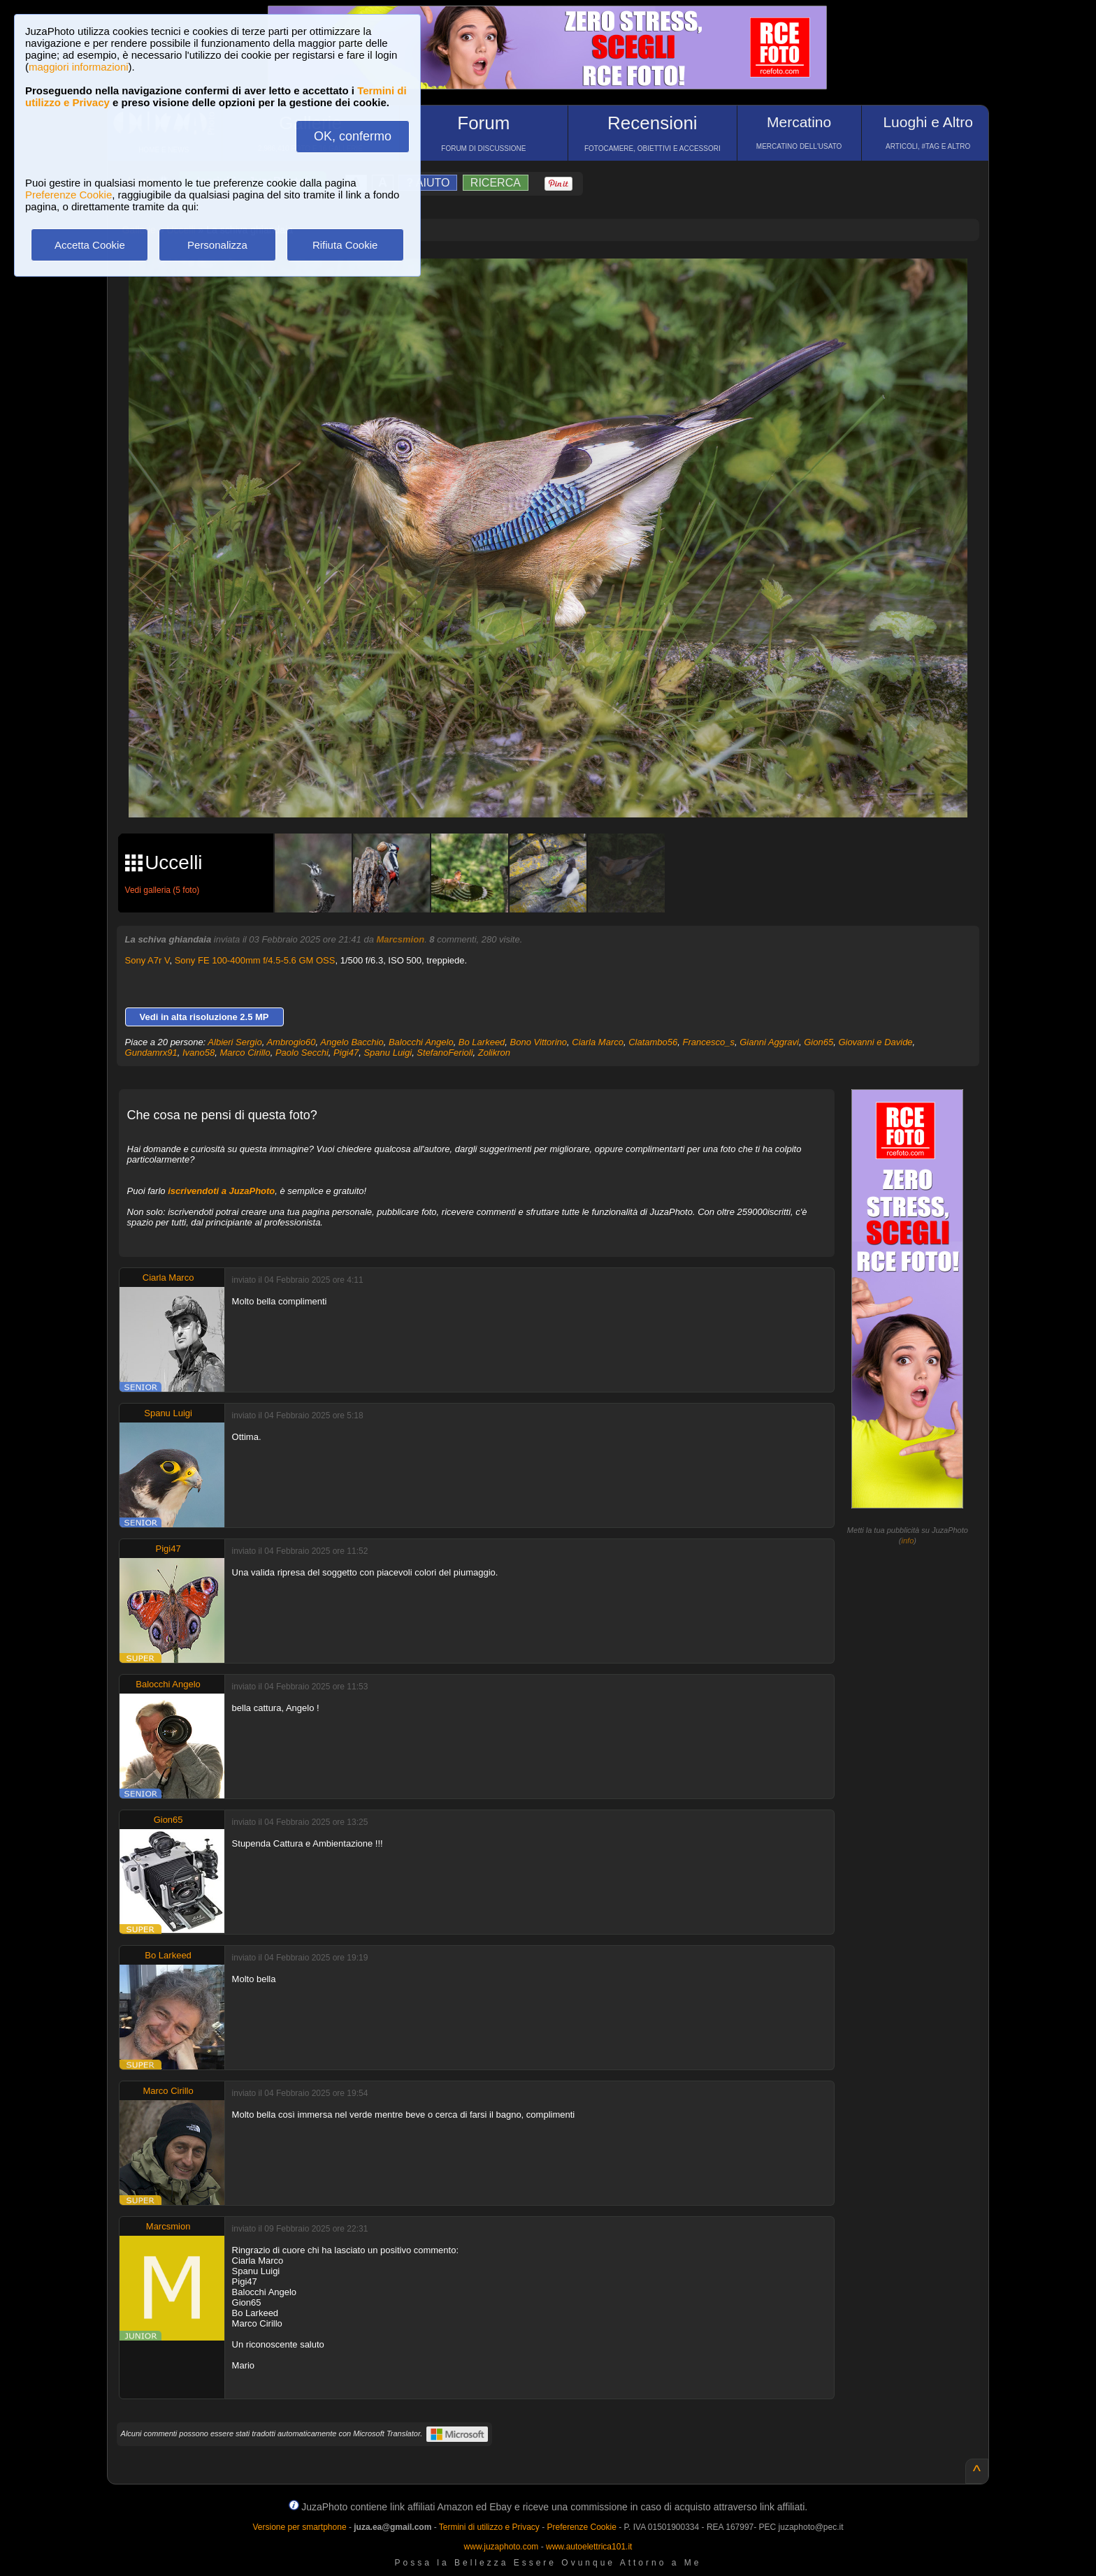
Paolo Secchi (302, 1052)
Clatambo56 (652, 1042)
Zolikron (494, 1052)
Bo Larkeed (482, 1042)
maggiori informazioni (79, 67)
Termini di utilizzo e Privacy (489, 2527)
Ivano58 (198, 1052)
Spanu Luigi (387, 1052)
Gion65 (818, 1042)
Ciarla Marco (597, 1042)
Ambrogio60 (290, 1042)
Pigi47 (346, 1052)
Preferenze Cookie (68, 195)
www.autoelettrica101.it (589, 2547)
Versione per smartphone (299, 2527)
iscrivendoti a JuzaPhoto (221, 1191)
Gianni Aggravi (769, 1042)
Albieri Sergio (234, 1042)
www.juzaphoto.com (501, 2547)
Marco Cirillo (244, 1052)
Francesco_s (709, 1042)
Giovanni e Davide (875, 1042)
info (908, 1540)
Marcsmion (400, 939)
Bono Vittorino (538, 1042)
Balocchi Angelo (421, 1042)
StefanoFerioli (445, 1052)
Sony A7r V (147, 960)
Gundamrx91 (151, 1052)
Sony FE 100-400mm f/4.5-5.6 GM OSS (255, 960)
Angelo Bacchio (351, 1042)
